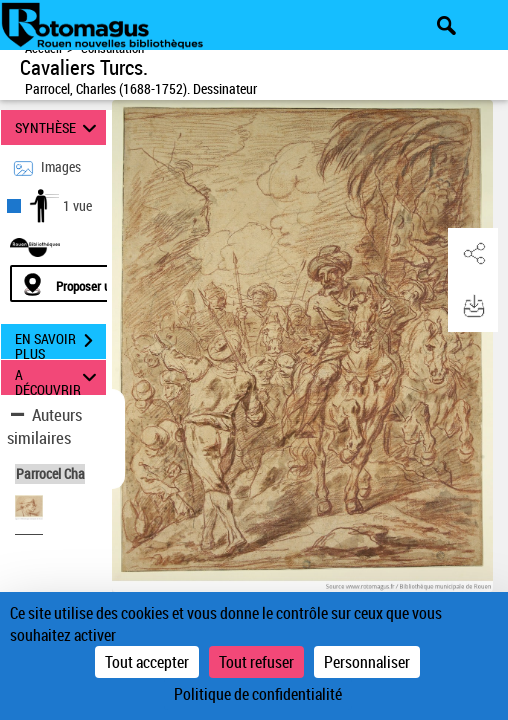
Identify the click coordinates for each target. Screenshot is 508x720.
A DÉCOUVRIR (59, 377)
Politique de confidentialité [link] (258, 694)
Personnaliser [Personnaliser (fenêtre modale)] (367, 662)
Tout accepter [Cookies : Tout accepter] (147, 662)
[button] (473, 254)
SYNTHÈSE (59, 127)
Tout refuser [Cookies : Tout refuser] (256, 662)
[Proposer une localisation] (105, 283)
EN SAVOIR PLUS (60, 343)
